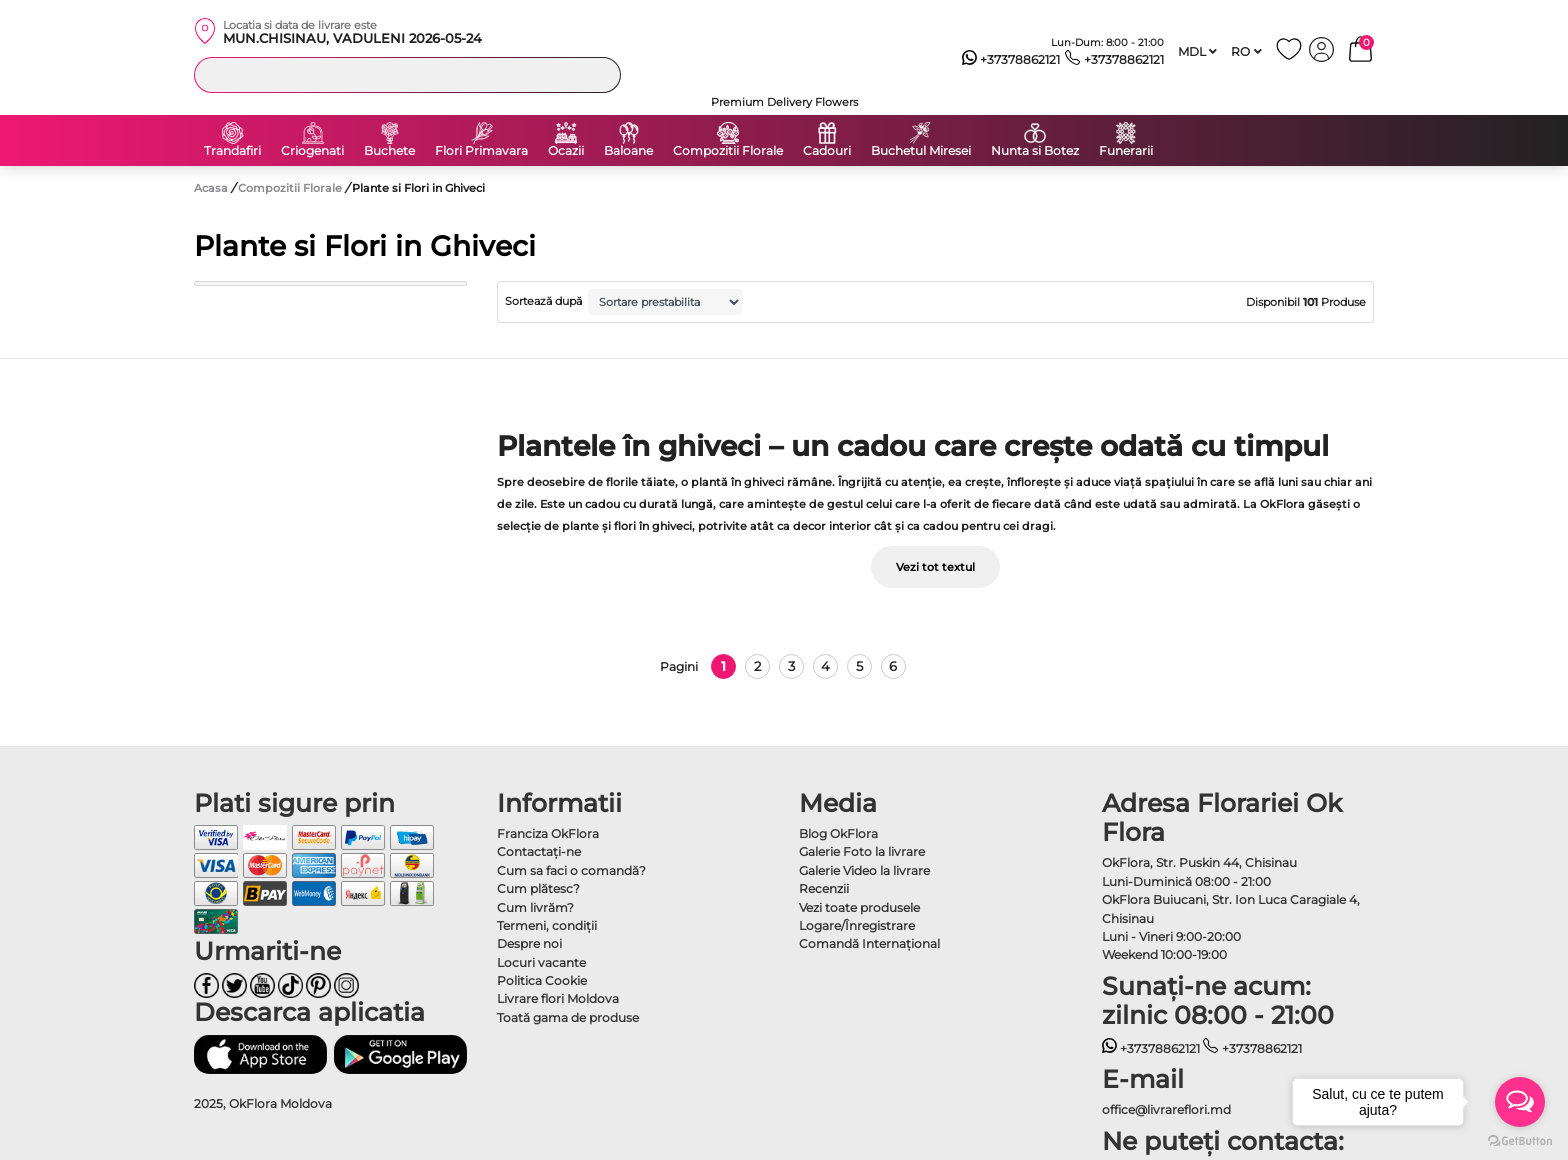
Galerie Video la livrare (864, 870)
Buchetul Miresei (921, 151)
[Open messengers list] (1520, 1102)
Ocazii (566, 151)
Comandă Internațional (869, 943)
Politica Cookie (542, 980)
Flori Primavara (481, 151)
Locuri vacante (541, 962)
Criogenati (312, 151)
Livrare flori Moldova (558, 998)
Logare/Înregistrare (857, 925)
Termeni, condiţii (547, 925)
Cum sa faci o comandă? (571, 870)
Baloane (628, 151)
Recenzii (824, 888)
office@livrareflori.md (1166, 1109)
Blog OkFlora (838, 833)
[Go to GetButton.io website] (1520, 1140)
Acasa (211, 188)
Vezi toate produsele (859, 907)
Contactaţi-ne (539, 851)
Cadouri (827, 151)
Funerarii (1126, 151)
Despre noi (529, 943)
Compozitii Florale (728, 151)
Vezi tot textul (935, 567)
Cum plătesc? (538, 888)
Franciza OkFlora (548, 833)
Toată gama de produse (568, 1017)
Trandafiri (232, 151)
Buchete (389, 151)
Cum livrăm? (535, 907)
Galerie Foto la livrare (862, 851)
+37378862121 (1011, 60)
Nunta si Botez (1035, 151)
